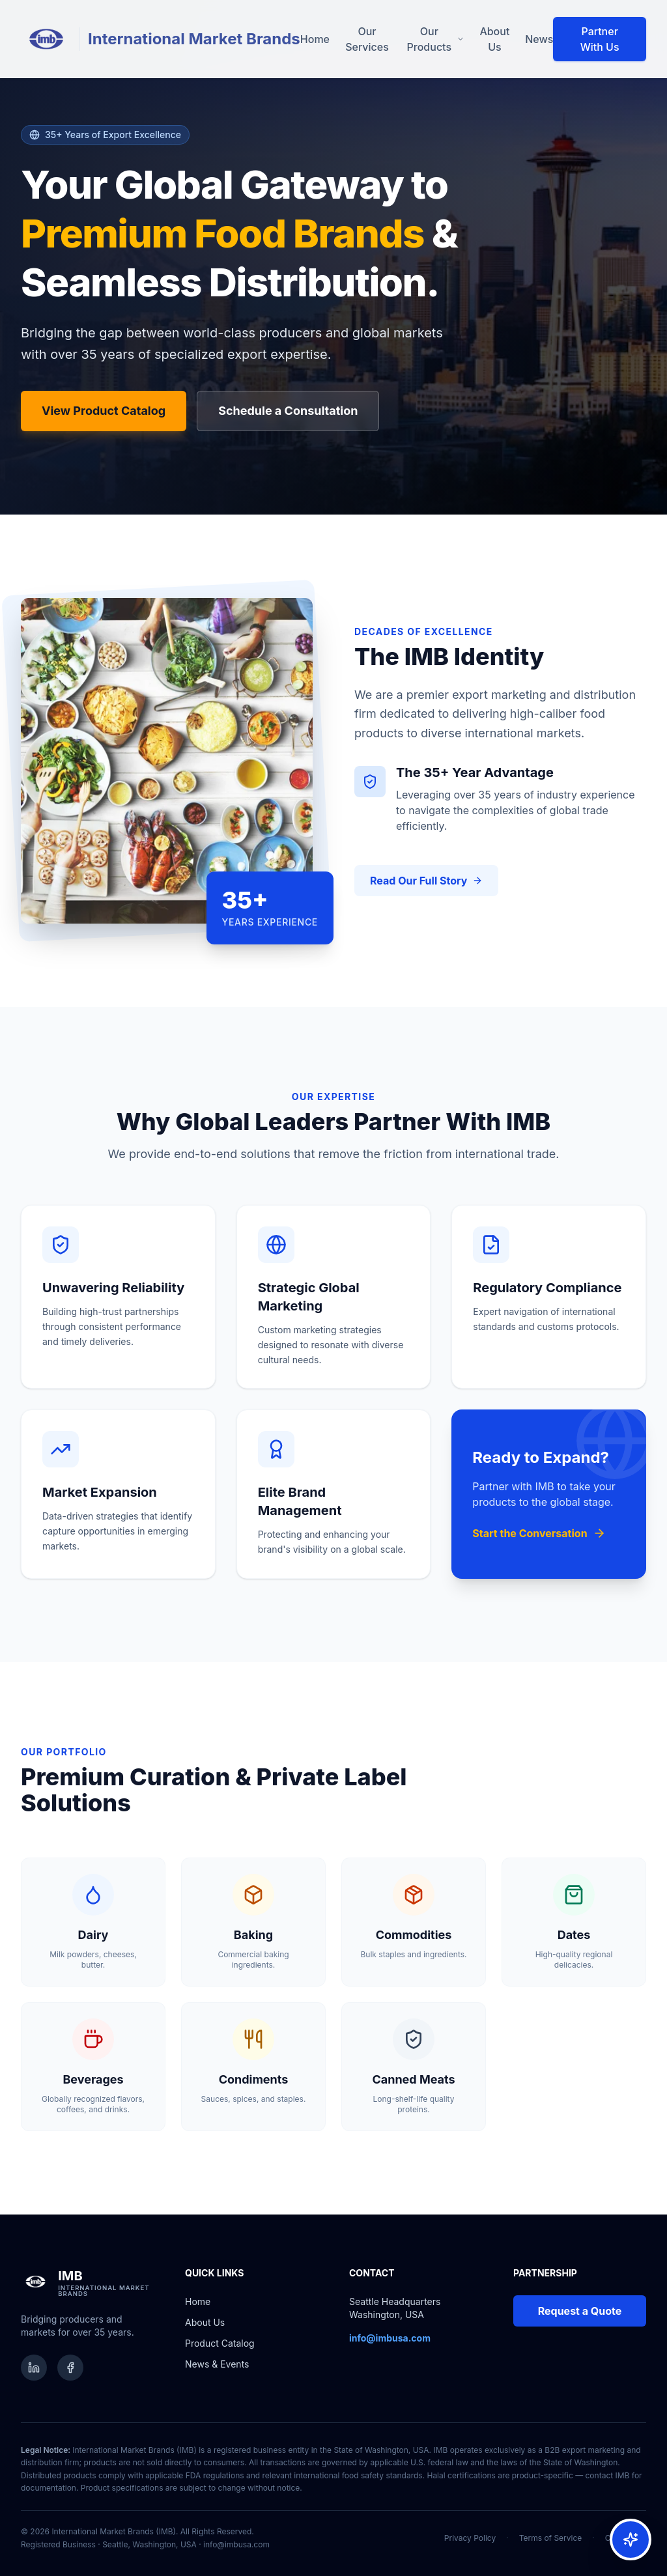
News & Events (217, 2364)
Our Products (435, 39)
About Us (494, 39)
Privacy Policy (470, 2538)
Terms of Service (550, 2538)
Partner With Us (599, 39)
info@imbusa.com (236, 2544)
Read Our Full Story (426, 880)
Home (315, 39)
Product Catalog (220, 2343)
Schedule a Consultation (288, 411)
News (539, 39)
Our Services (367, 39)
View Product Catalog (103, 411)
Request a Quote (580, 2310)
